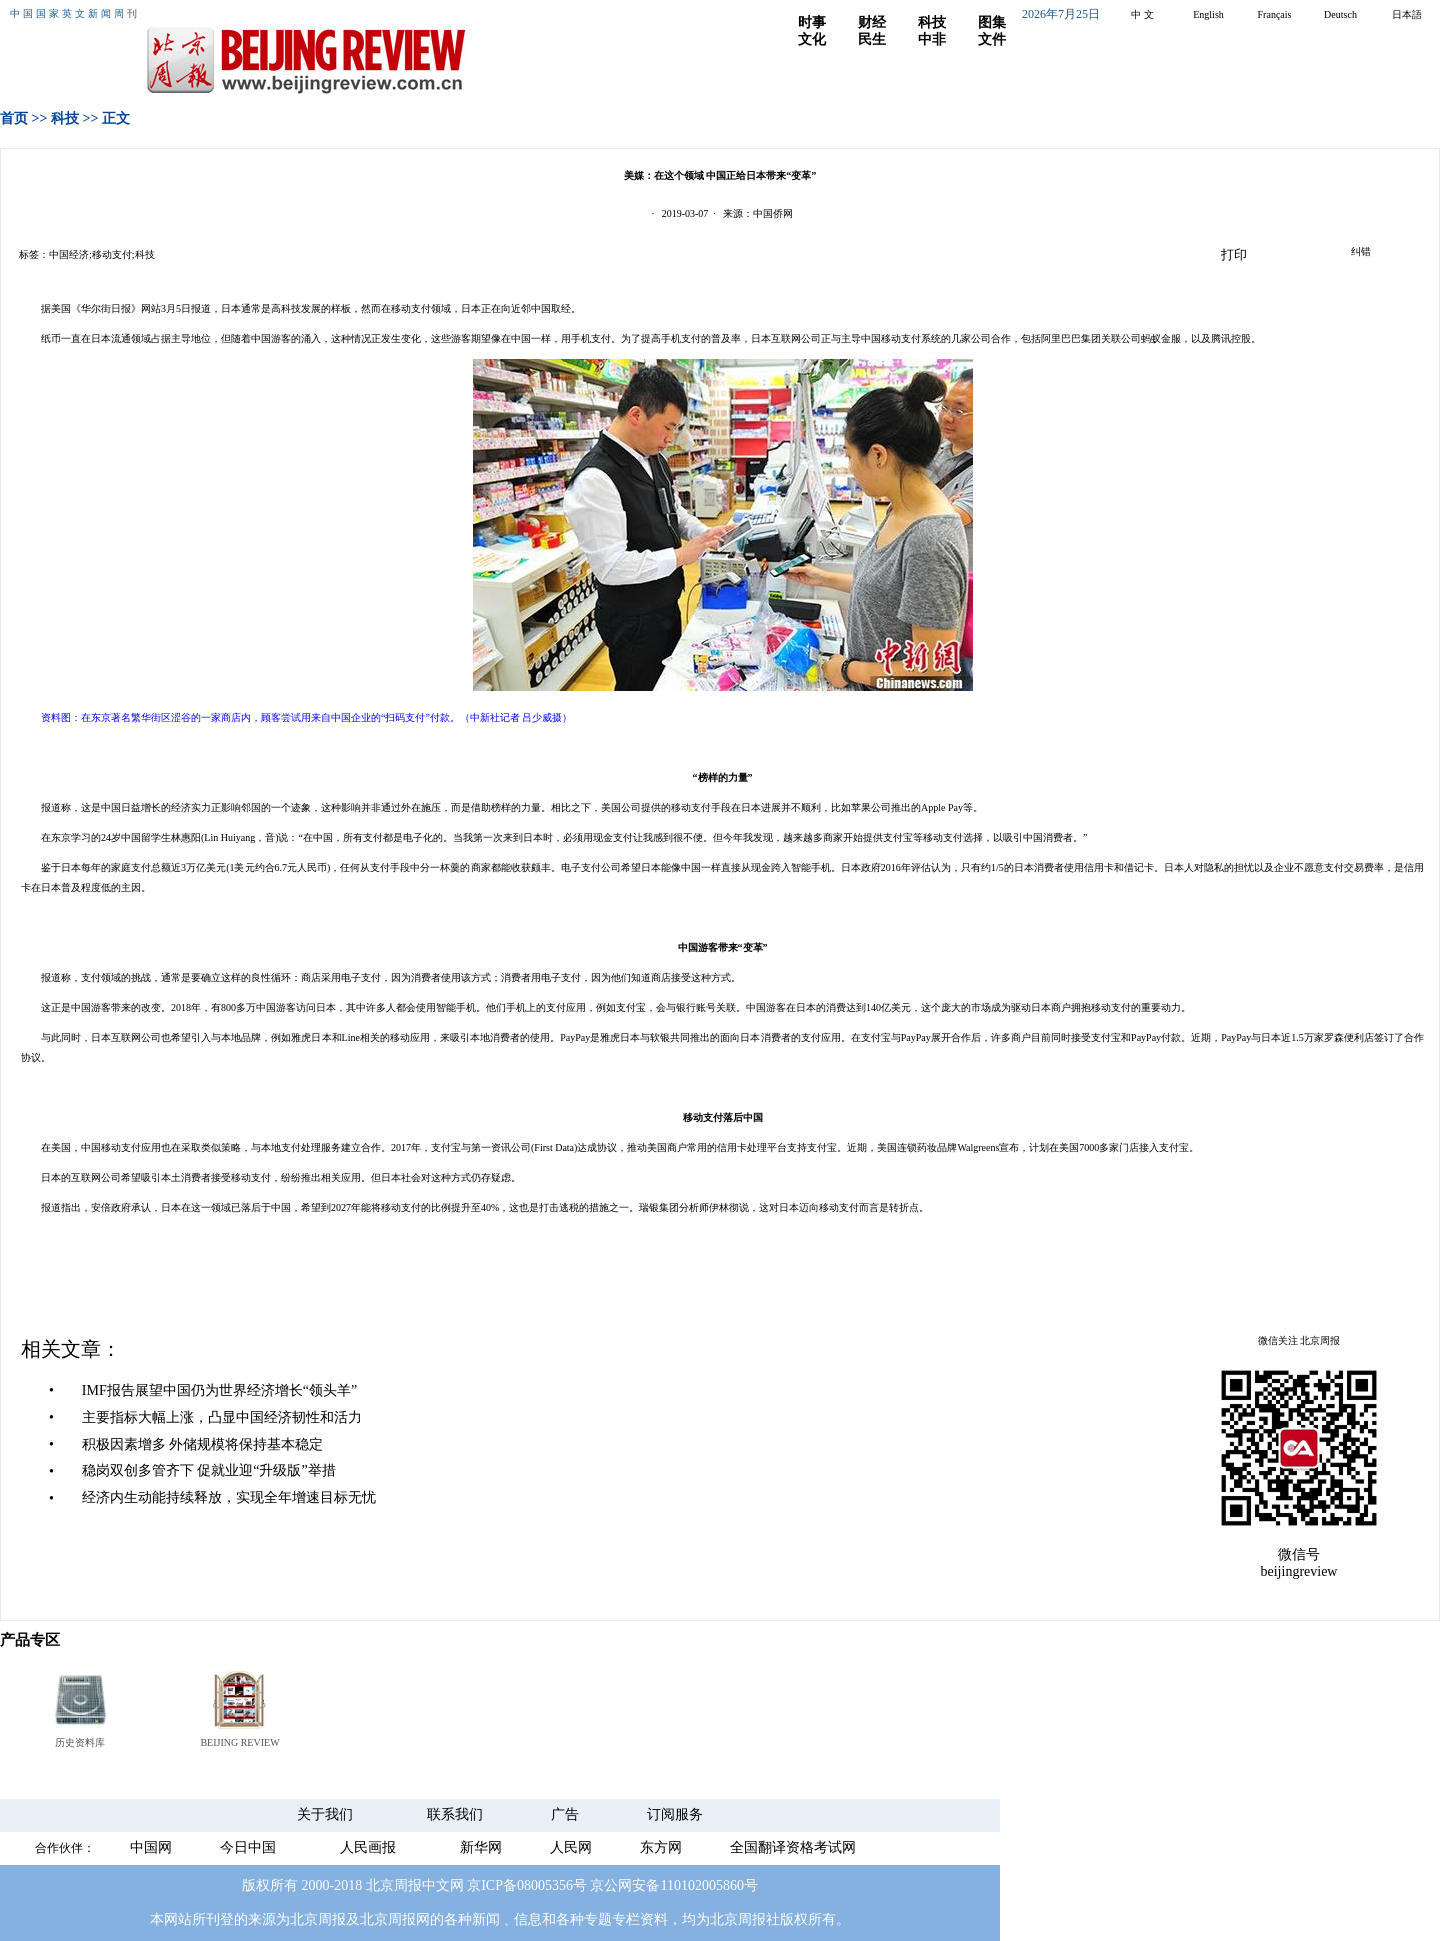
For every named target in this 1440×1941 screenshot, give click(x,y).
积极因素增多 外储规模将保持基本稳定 (203, 1444)
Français (1275, 14)
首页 (14, 118)
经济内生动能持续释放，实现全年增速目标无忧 (229, 1497)
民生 (872, 39)
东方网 (661, 1847)
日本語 (1407, 14)
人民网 (571, 1847)
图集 (992, 22)
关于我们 (325, 1814)
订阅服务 (675, 1814)
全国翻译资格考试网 (793, 1847)
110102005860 (701, 1885)
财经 (872, 22)
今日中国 (248, 1847)
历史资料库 (80, 1742)
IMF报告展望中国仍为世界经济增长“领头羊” (219, 1390)
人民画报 (368, 1847)
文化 (812, 39)
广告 (565, 1814)
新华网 (481, 1847)
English (1208, 14)
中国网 (151, 1847)
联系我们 (455, 1814)
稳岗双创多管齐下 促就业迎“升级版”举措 (209, 1470)
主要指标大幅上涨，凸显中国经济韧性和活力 (222, 1417)
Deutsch (1340, 14)
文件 (992, 39)
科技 (932, 22)
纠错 (1361, 251)
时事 (812, 22)
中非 (932, 39)
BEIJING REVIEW (239, 1742)
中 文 (1142, 14)
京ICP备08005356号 (527, 1885)
